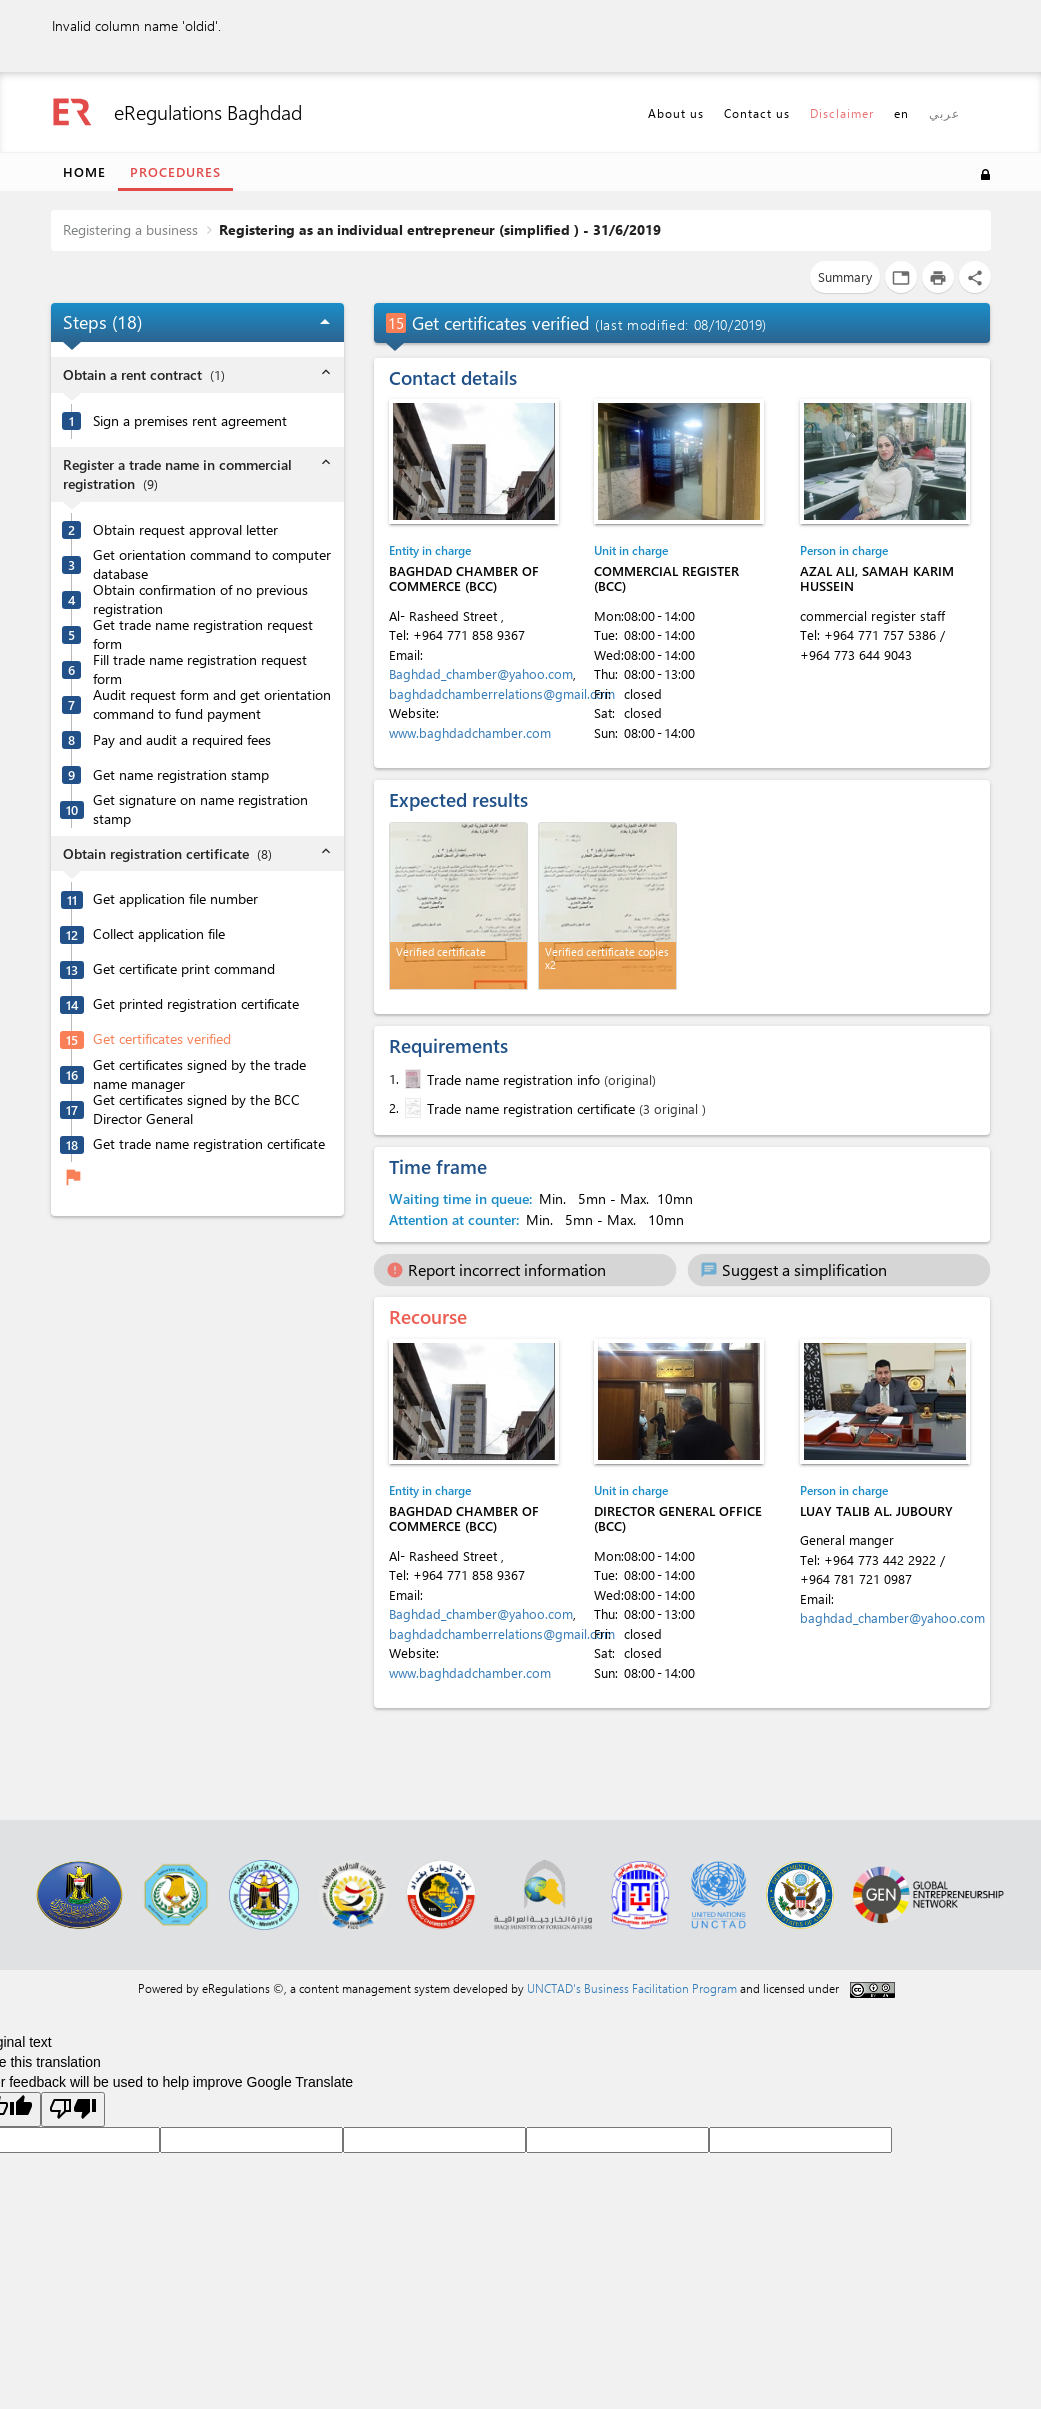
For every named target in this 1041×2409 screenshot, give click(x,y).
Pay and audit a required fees (182, 740)
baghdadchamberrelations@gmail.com (502, 693)
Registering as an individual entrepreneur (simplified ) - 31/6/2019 (440, 229)
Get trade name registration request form (203, 634)
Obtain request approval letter (185, 530)
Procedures (175, 171)
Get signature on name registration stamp (200, 809)
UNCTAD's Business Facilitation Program (632, 1988)
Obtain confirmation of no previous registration (200, 599)
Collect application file (159, 934)
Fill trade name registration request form (200, 669)
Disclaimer (842, 113)
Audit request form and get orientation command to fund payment (212, 704)
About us (676, 113)
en (901, 113)
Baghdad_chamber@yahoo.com (481, 673)
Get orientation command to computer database (212, 564)
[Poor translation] (73, 2109)
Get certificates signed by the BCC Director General (196, 1109)
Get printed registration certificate (196, 1004)
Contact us (757, 113)
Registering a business (130, 229)
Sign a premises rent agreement (190, 421)
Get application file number (175, 899)
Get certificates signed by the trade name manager (199, 1074)
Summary (845, 276)
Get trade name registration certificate (209, 1144)
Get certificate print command (184, 969)
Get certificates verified (162, 1039)
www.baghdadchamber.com (470, 732)
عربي (944, 113)
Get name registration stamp (181, 775)
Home (84, 171)
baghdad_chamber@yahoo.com (892, 1617)
